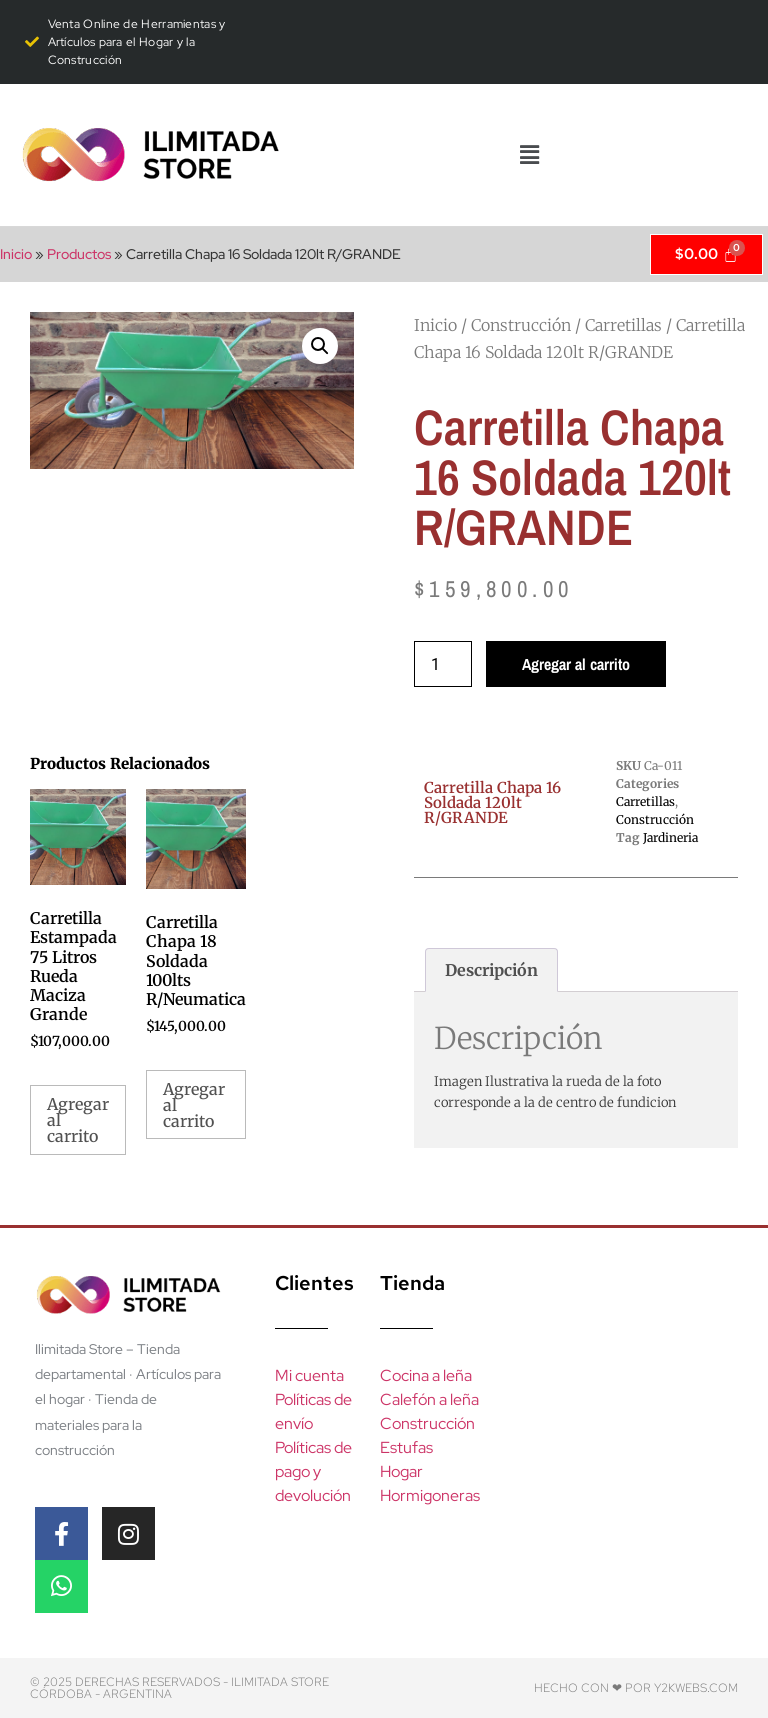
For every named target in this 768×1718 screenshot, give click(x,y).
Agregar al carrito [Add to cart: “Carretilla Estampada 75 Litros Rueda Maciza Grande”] (78, 1120)
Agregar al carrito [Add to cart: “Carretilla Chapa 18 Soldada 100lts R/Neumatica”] (194, 1105)
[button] (529, 155)
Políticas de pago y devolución (313, 1471)
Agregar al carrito (576, 664)
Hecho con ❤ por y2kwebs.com (636, 1688)
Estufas (406, 1447)
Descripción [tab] (491, 970)
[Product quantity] (443, 664)
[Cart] (706, 254)
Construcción (521, 325)
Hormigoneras (430, 1495)
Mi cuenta (309, 1375)
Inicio (16, 254)
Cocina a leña (426, 1375)
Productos (79, 254)
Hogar (401, 1471)
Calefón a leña (429, 1399)
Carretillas (623, 325)
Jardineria (670, 837)
